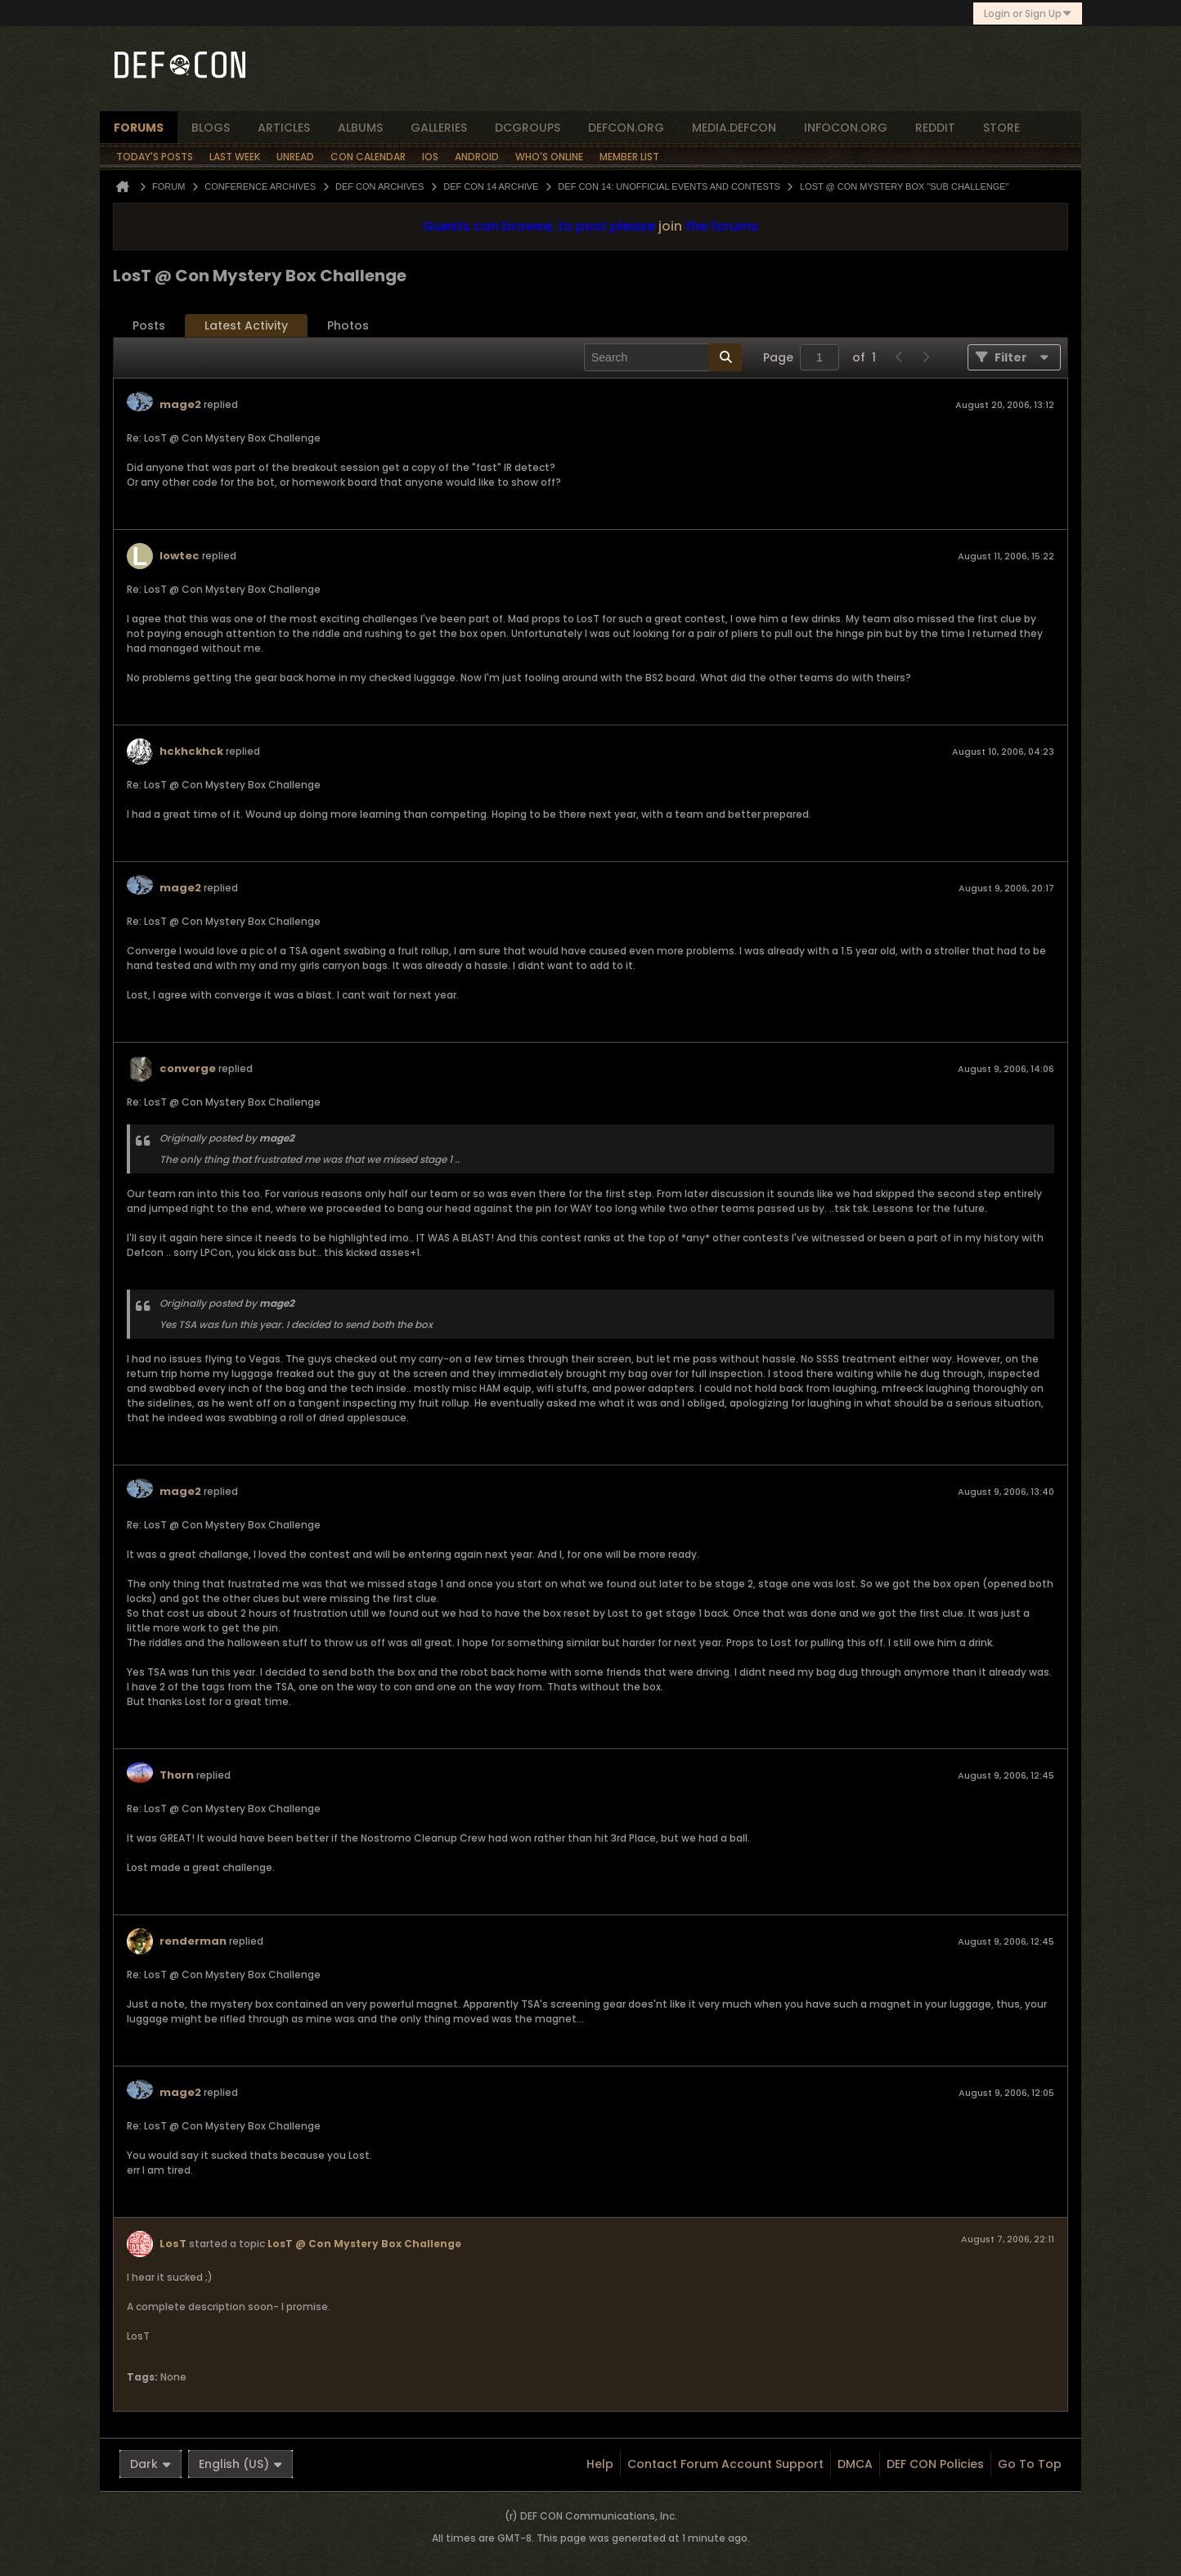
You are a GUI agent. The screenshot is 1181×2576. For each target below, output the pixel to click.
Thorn (176, 1775)
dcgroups (527, 127)
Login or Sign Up (1027, 13)
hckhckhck (191, 751)
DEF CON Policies (935, 2464)
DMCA (855, 2464)
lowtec (179, 555)
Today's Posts (154, 157)
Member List (629, 157)
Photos (348, 325)
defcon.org (626, 127)
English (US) (240, 2464)
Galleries (439, 127)
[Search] (663, 357)
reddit (935, 127)
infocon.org (845, 127)
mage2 (180, 404)
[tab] (149, 326)
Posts (148, 325)
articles (284, 127)
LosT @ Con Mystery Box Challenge (364, 2244)
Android (477, 157)
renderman (193, 1941)
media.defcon (734, 127)
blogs (210, 127)
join (670, 226)
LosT (172, 2243)
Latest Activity (246, 325)
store (1001, 127)
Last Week (234, 157)
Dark (150, 2464)
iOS (430, 157)
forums (139, 127)
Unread (295, 157)
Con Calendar (368, 157)
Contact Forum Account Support (725, 2464)
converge (187, 1068)
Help (599, 2464)
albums (360, 127)
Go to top (1030, 2464)
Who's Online (549, 157)
